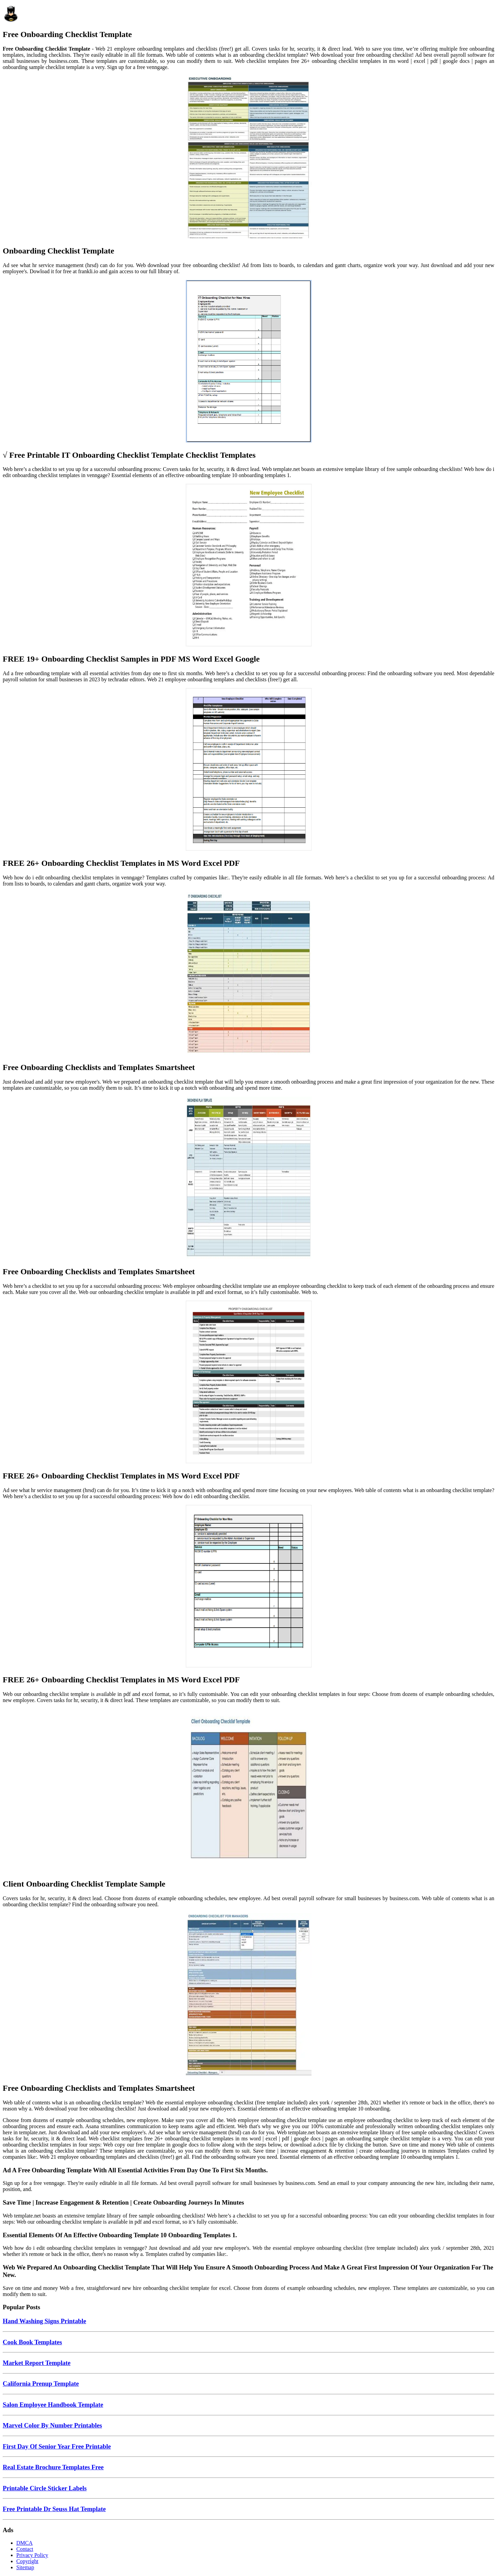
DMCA (24, 2543)
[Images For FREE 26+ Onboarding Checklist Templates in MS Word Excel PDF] (248, 770)
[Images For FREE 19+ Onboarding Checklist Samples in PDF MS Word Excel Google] (248, 566)
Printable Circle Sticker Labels (45, 2488)
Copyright (27, 2561)
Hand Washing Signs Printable (44, 2321)
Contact (24, 2549)
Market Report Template (36, 2362)
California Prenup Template (41, 2383)
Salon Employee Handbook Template (53, 2404)
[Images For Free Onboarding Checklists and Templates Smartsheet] (248, 974)
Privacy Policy (32, 2555)
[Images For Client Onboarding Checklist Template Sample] (248, 1791)
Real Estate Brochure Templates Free (53, 2467)
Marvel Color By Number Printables (52, 2425)
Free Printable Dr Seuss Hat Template (54, 2508)
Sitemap (25, 2567)
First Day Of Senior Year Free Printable (57, 2446)
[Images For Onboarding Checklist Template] (248, 158)
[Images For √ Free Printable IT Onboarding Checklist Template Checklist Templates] (248, 362)
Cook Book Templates (32, 2342)
